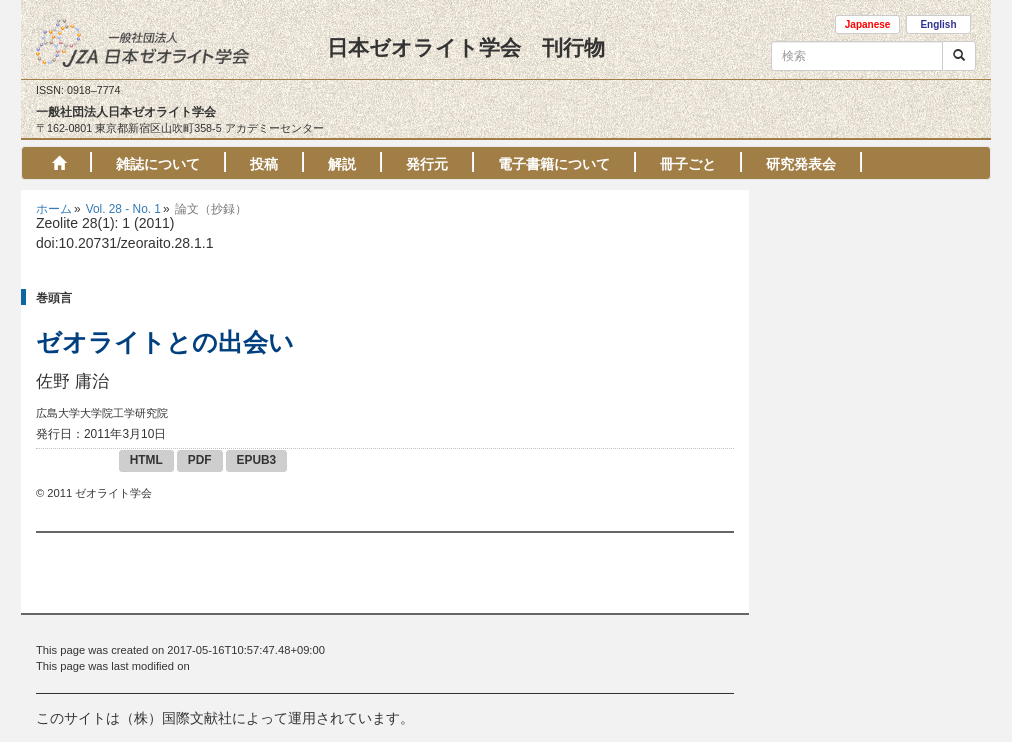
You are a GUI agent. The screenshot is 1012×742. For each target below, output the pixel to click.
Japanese (868, 24)
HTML (146, 460)
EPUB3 (257, 460)
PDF (200, 460)
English (938, 24)
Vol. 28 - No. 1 (123, 209)
